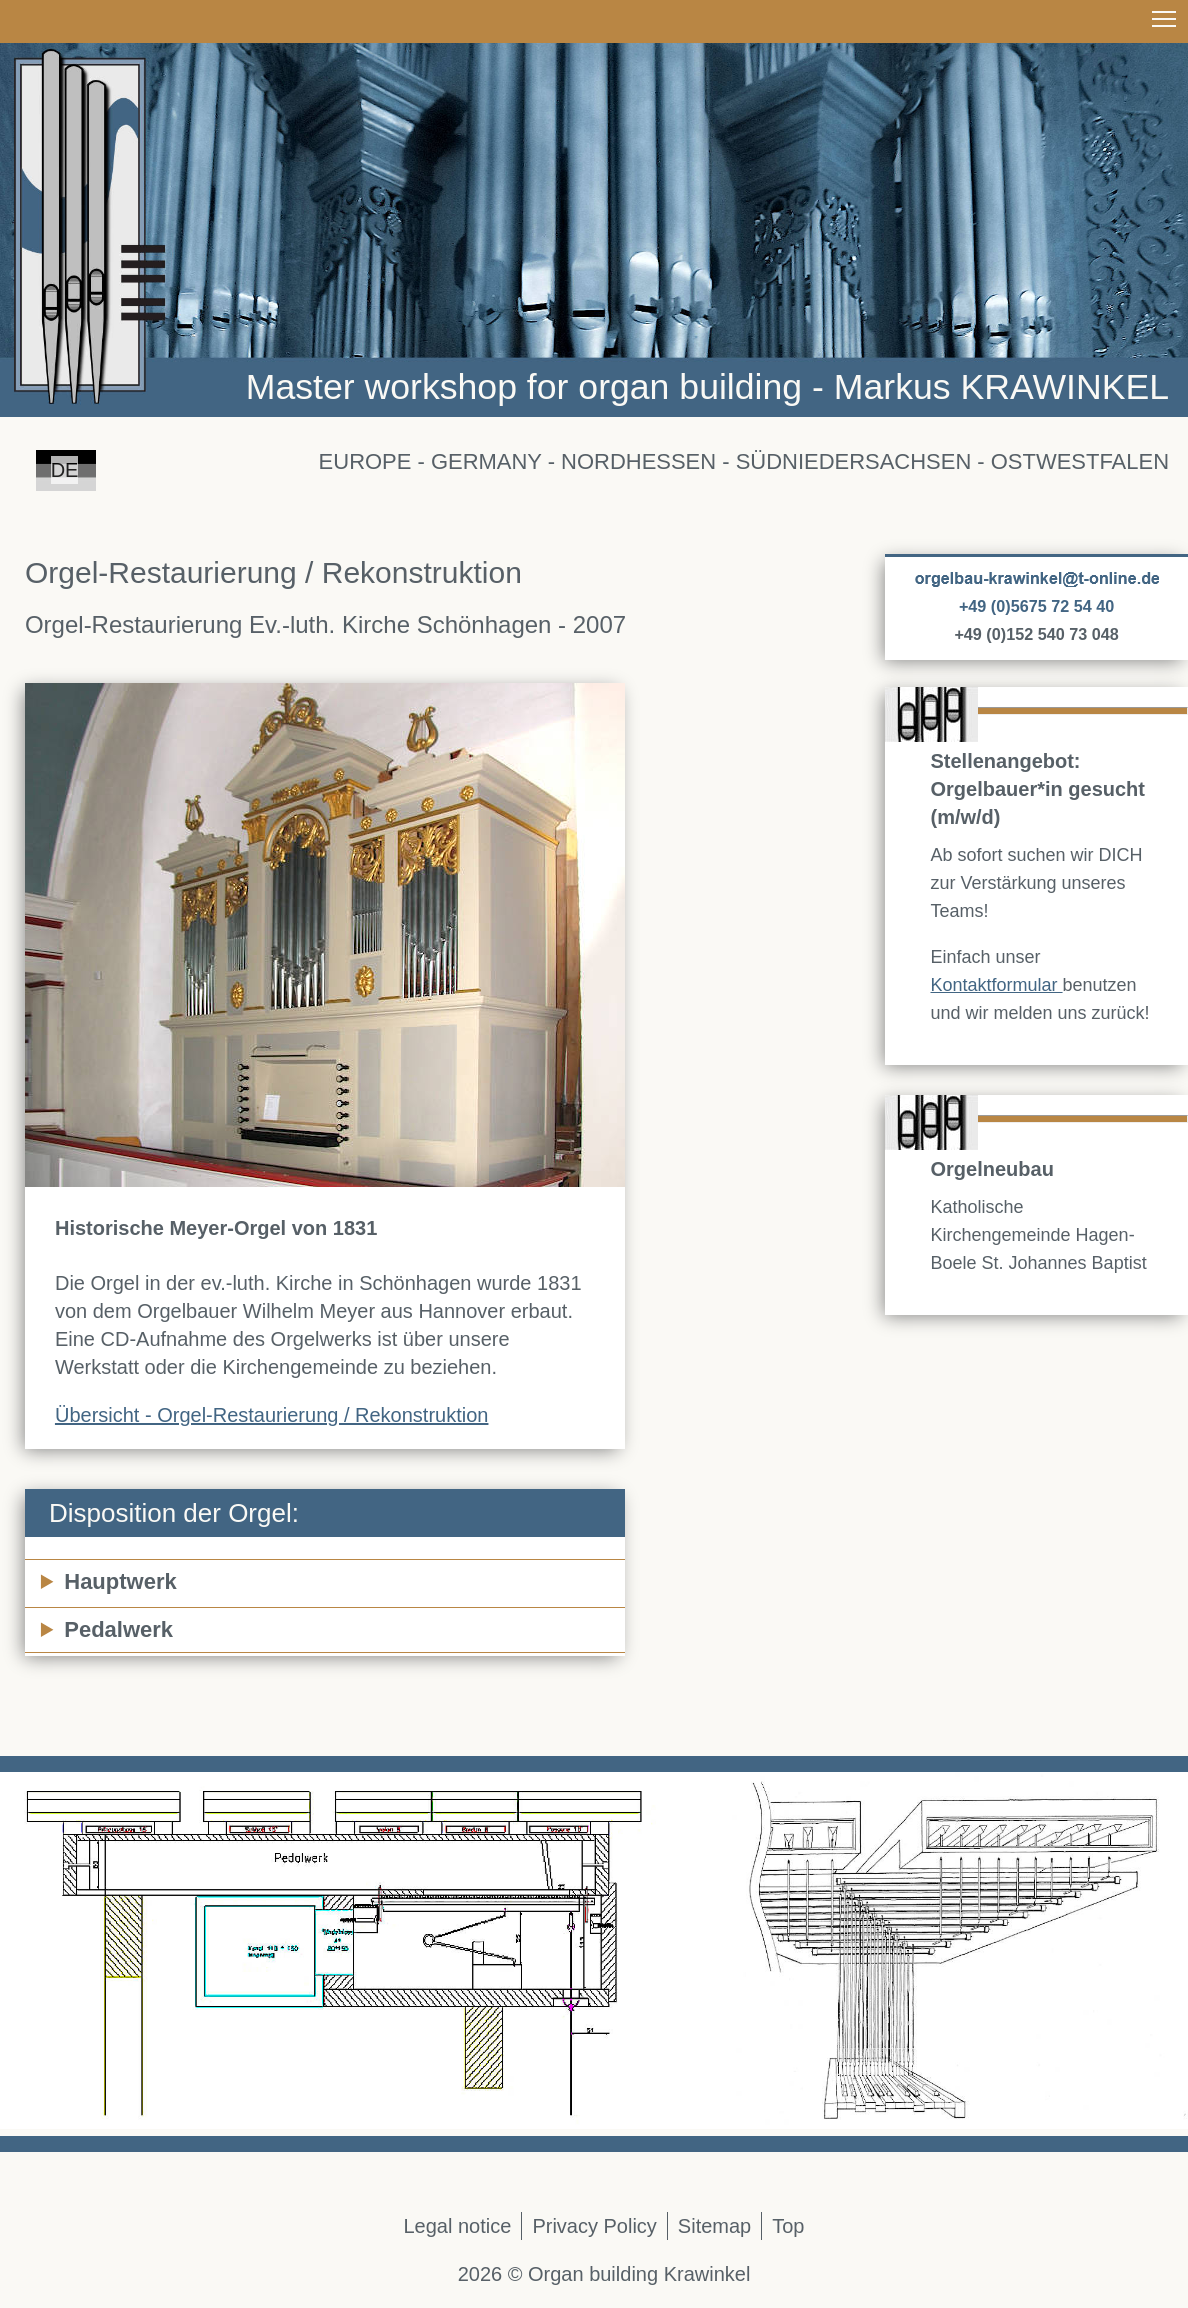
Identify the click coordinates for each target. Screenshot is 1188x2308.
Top (788, 2226)
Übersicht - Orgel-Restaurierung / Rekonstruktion (272, 1415)
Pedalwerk (118, 1629)
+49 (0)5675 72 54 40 (1036, 606)
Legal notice (458, 2226)
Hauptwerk (120, 1581)
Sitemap (714, 2226)
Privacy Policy (594, 2226)
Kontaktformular (997, 985)
